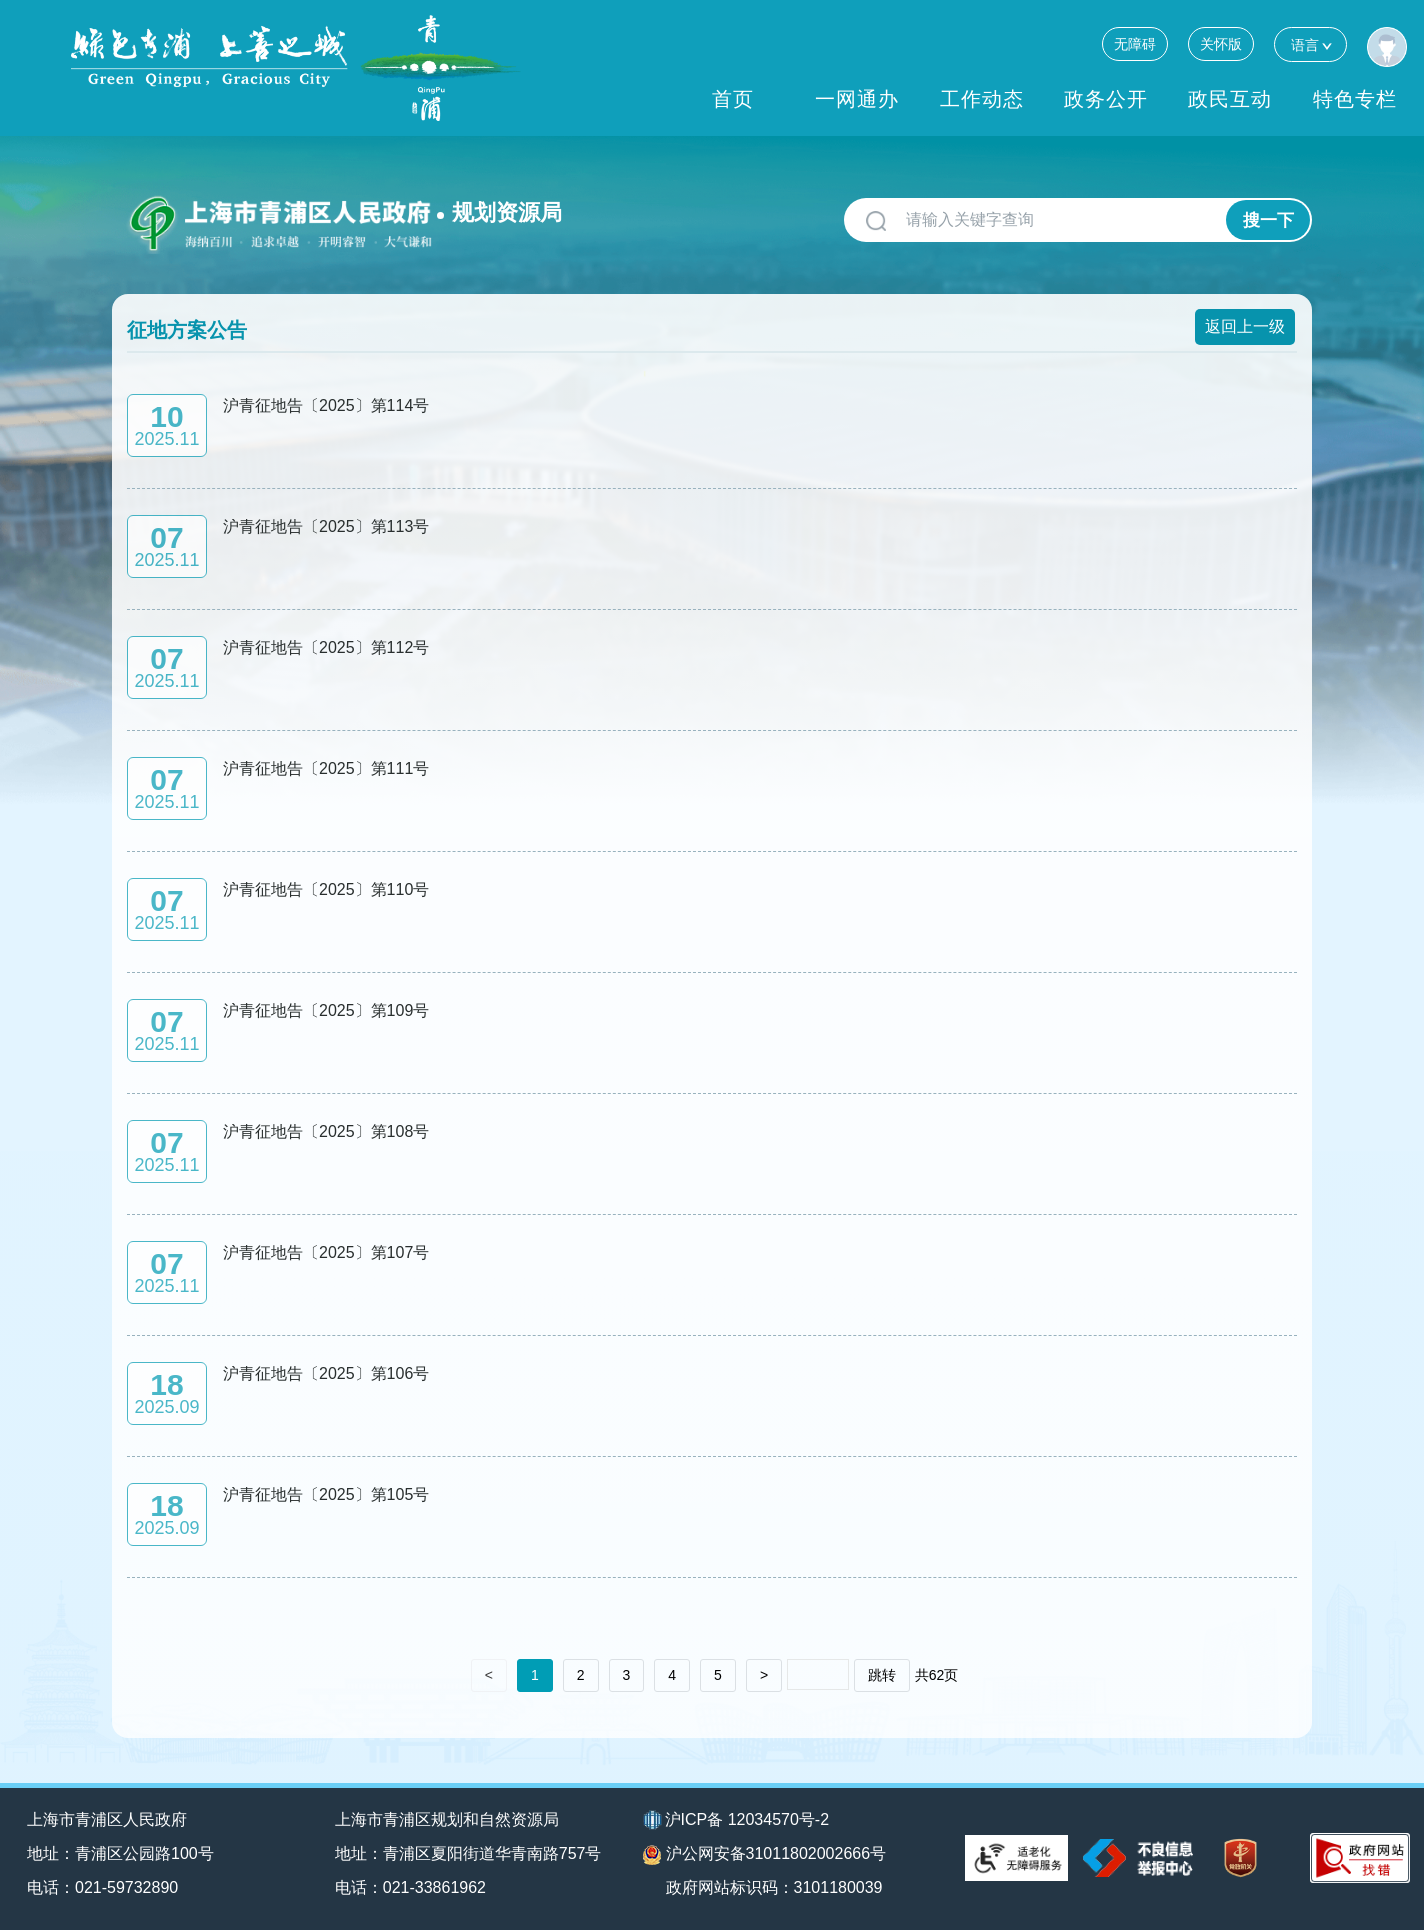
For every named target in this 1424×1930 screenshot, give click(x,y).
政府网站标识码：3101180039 (774, 1887)
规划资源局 (507, 212)
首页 (733, 99)
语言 (1310, 44)
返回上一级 (1245, 326)
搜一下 (1268, 220)
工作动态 (982, 99)
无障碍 (1135, 44)
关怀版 (1221, 44)
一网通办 (857, 99)
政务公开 (1106, 99)
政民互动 (1230, 99)
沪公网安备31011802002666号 (765, 1855)
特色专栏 (1355, 99)
